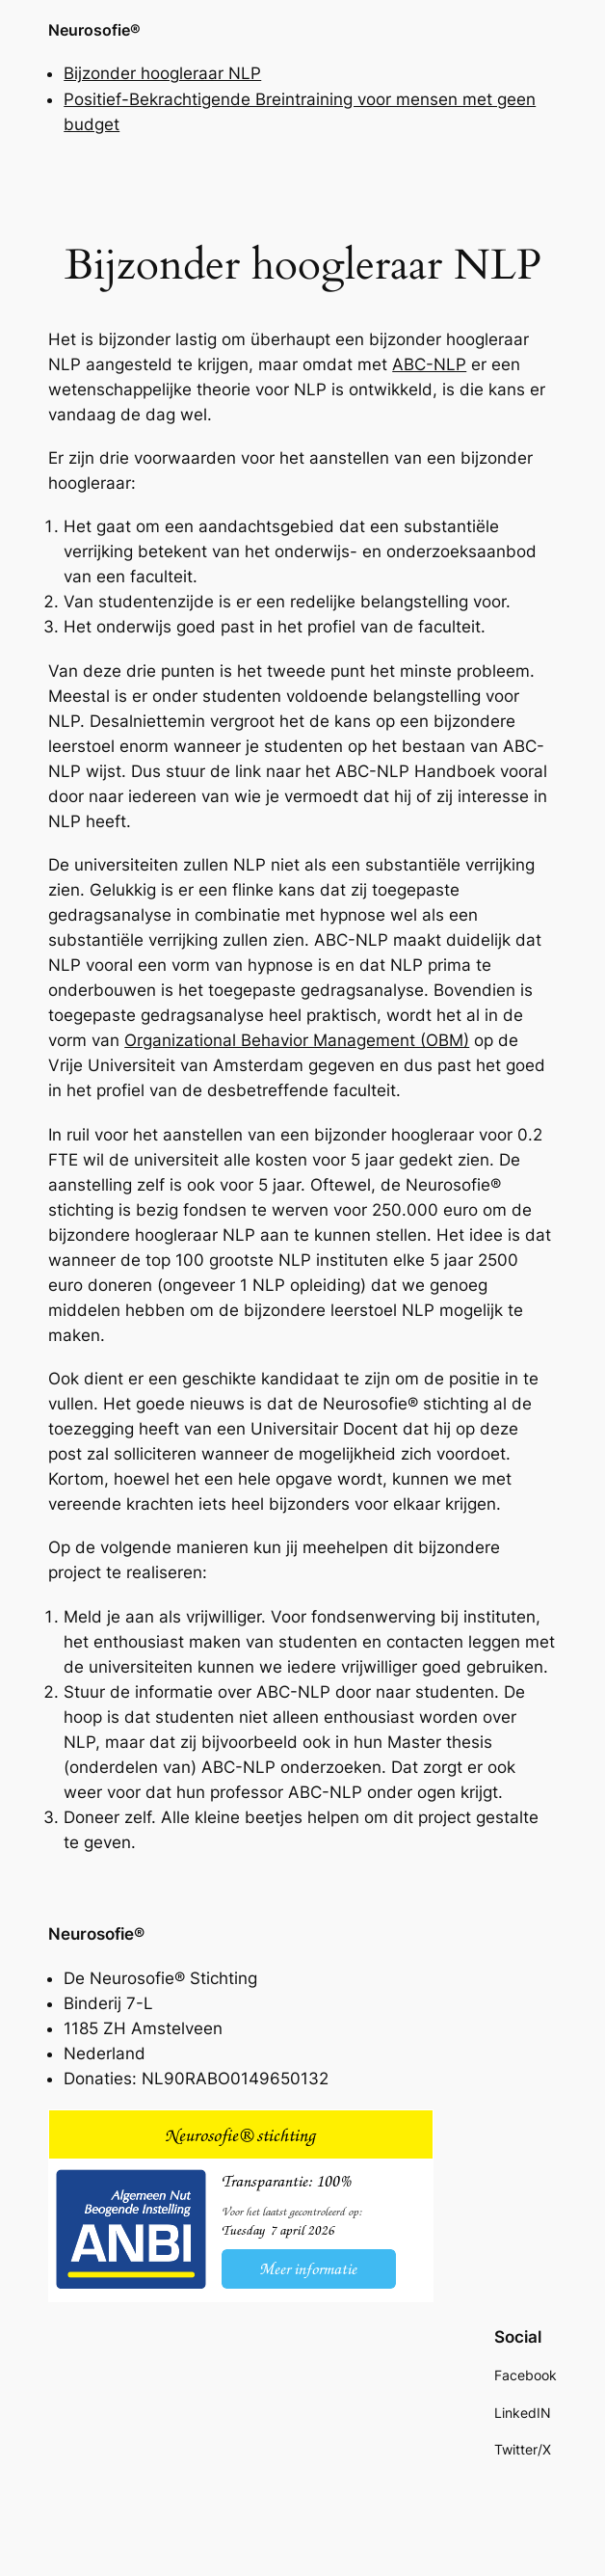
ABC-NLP (429, 364)
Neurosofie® (94, 30)
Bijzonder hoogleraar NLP (162, 73)
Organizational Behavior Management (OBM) (296, 1040)
